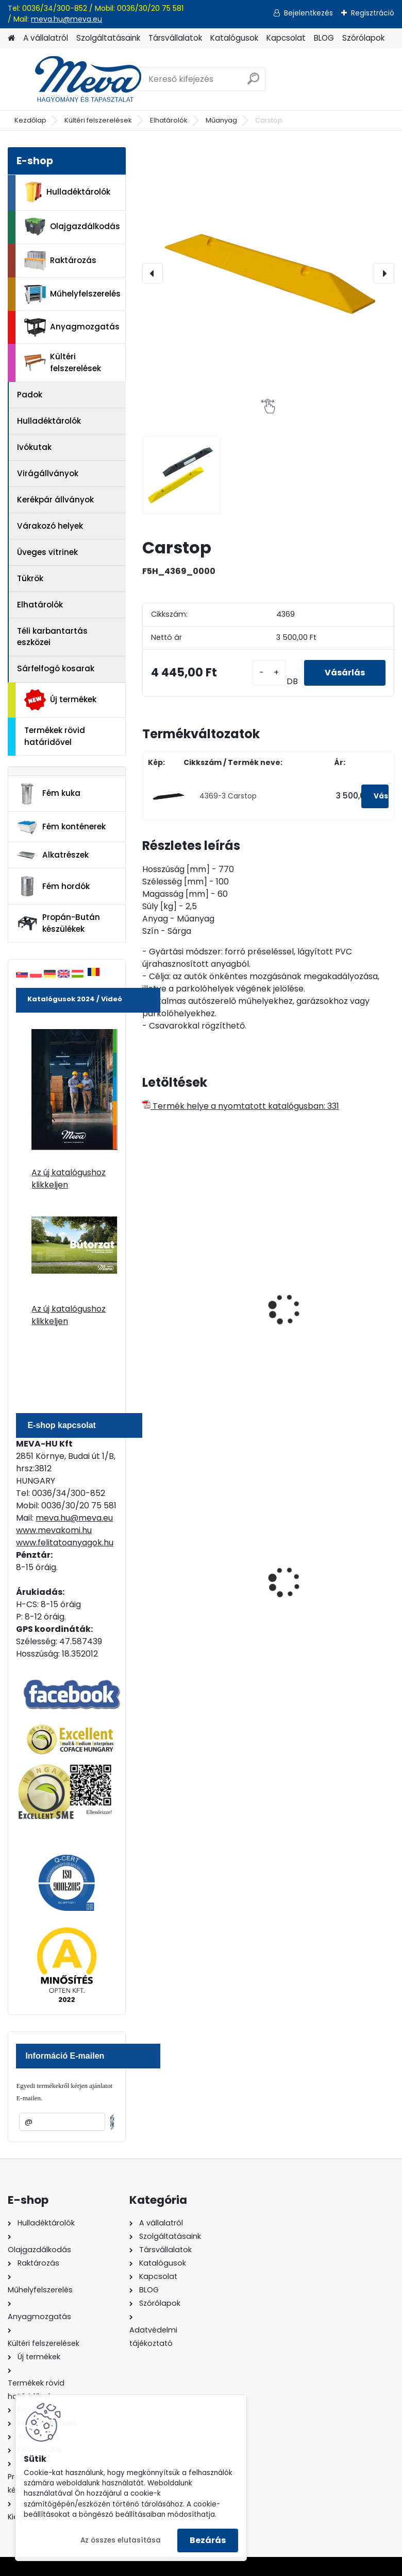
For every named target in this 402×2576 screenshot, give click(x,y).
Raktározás (60, 260)
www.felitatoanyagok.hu (64, 1542)
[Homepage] (11, 38)
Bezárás (208, 2540)
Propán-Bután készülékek (58, 923)
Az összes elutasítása (120, 2540)
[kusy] (269, 673)
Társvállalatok (175, 37)
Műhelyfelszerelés (72, 294)
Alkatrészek (52, 855)
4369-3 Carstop (228, 796)
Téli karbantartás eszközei (52, 636)
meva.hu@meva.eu (66, 19)
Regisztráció (372, 13)
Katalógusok (234, 37)
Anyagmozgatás (72, 327)
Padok (29, 394)
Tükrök (30, 578)
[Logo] (78, 79)
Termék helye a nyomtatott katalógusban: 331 (240, 1106)
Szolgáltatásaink (108, 37)
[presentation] (152, 273)
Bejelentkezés (308, 13)
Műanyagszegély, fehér (326, 1328)
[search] (253, 83)
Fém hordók (53, 886)
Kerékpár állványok (55, 499)
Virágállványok (47, 473)
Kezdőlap (30, 120)
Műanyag (221, 120)
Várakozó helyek (50, 525)
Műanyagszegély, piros (195, 1328)
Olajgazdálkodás (72, 226)
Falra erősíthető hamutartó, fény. (313, 1584)
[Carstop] (268, 273)
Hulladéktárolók (67, 192)
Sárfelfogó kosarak (55, 668)
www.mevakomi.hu (54, 1530)
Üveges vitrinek (47, 552)
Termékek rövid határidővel (54, 736)
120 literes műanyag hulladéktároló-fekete (193, 1584)
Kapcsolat (286, 37)
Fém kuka (48, 794)
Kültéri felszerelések (98, 120)
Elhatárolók (169, 120)
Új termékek (60, 699)
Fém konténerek (61, 827)
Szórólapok (363, 37)
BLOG (324, 37)
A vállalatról (45, 37)
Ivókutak (34, 447)
